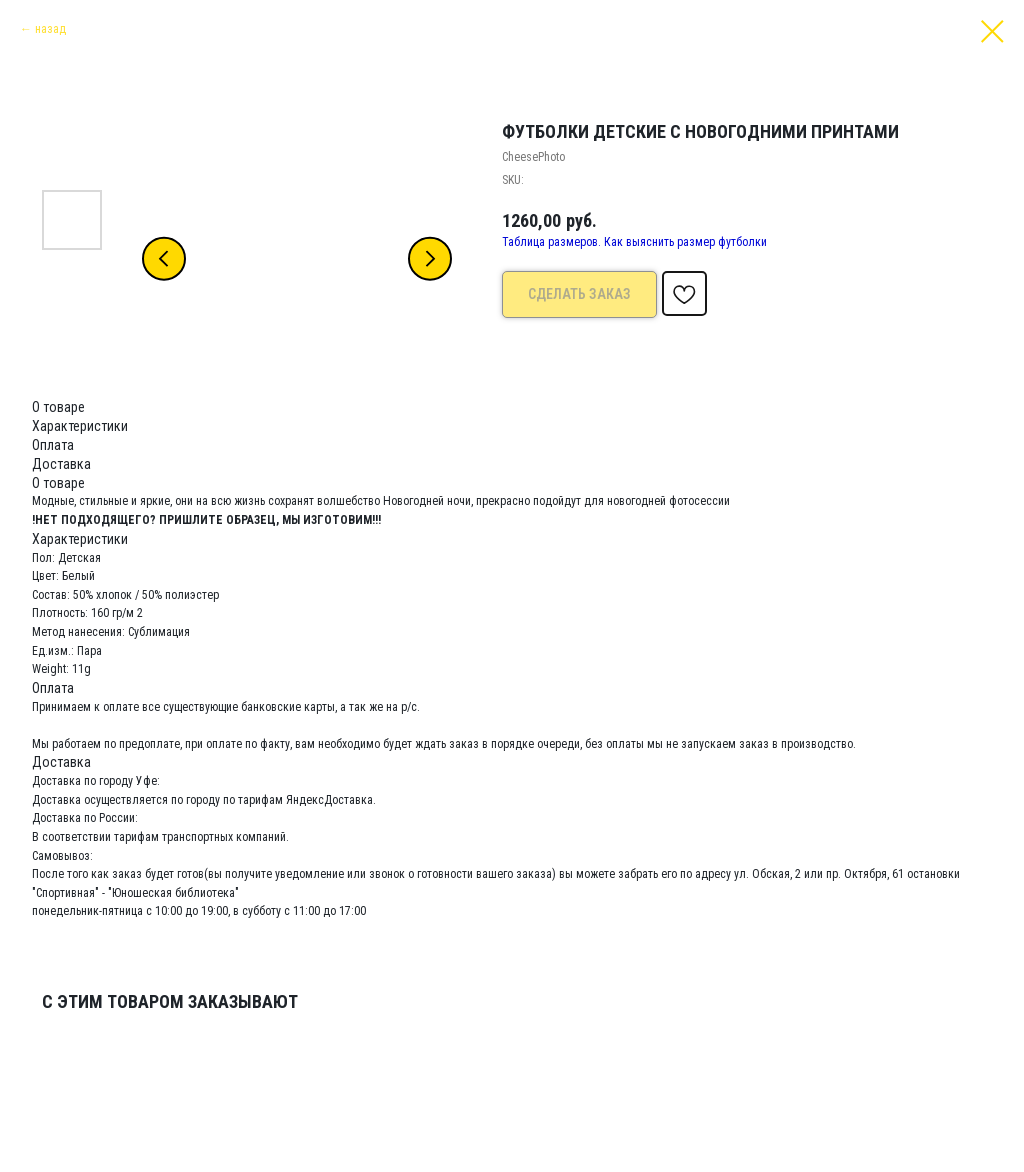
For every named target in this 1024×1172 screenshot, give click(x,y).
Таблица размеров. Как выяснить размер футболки (634, 242)
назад (50, 29)
